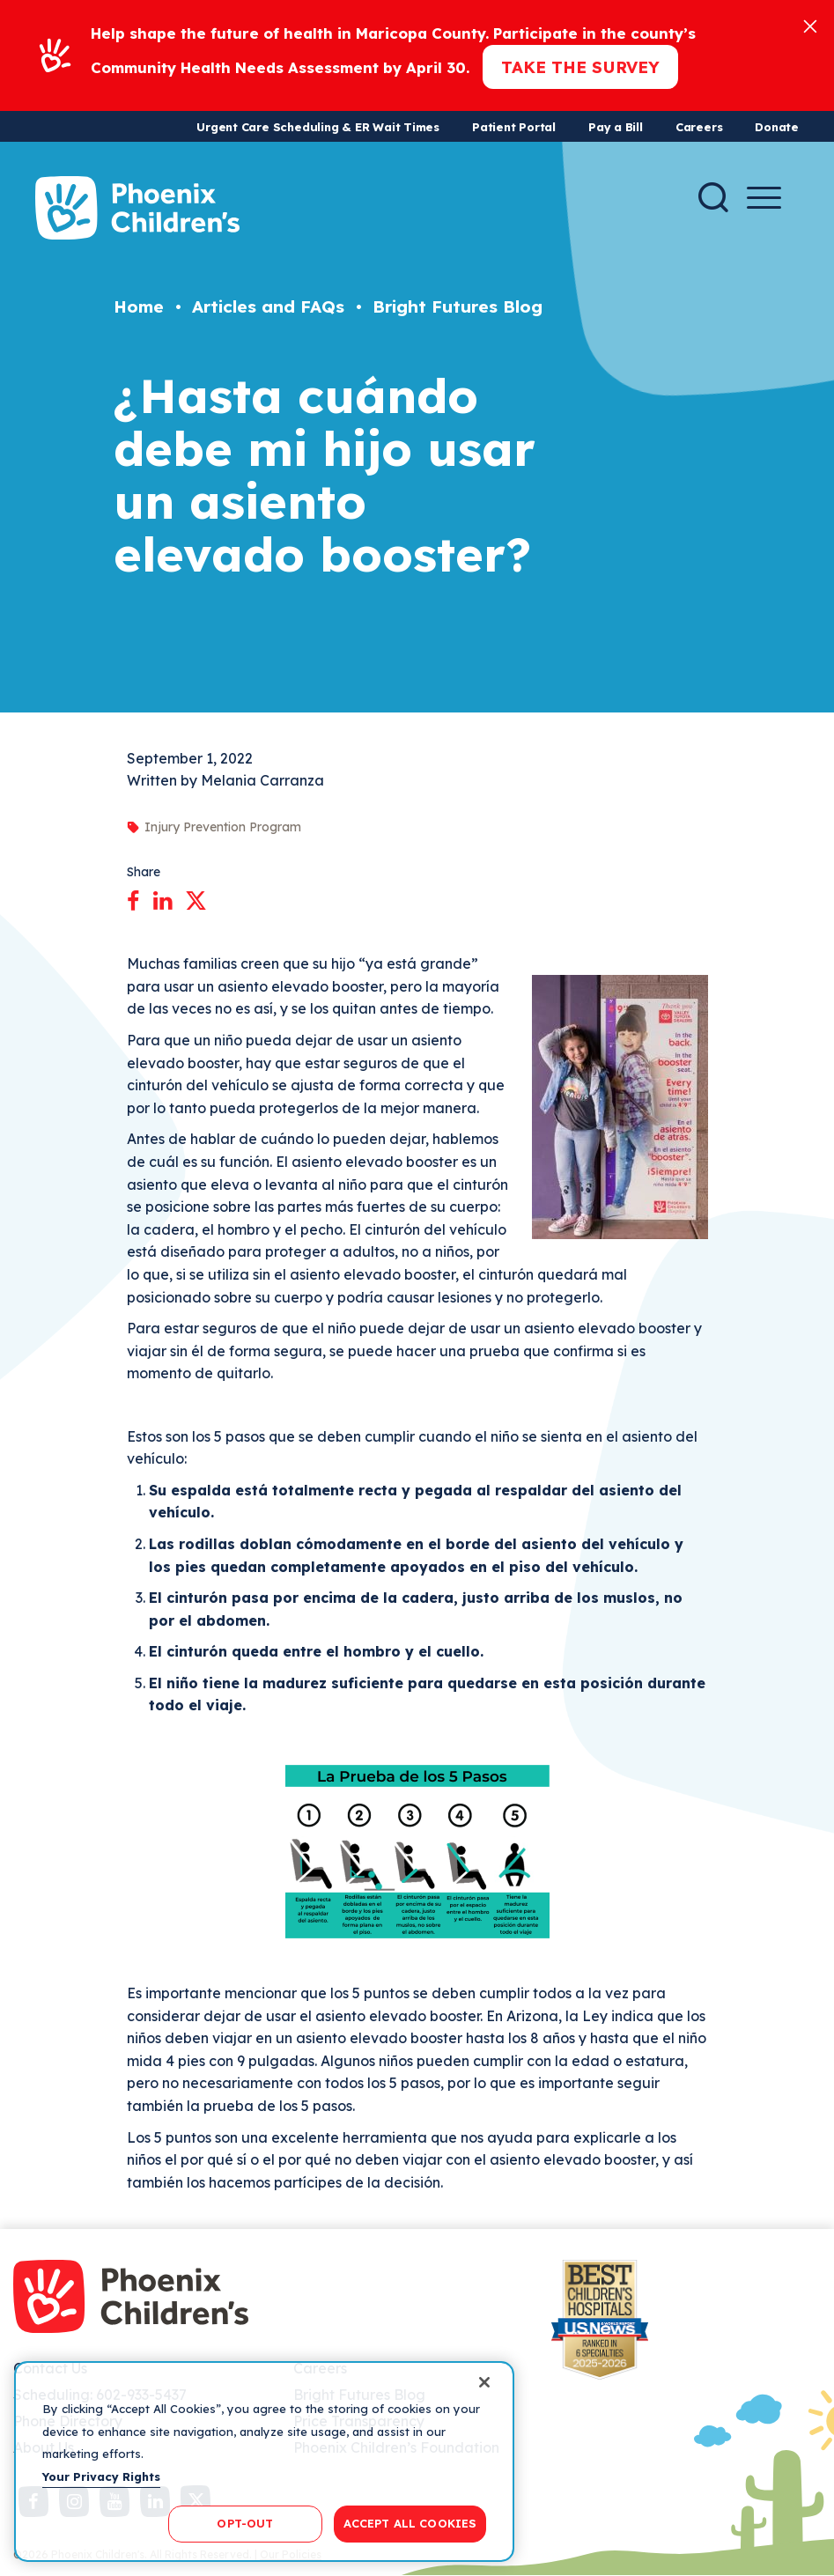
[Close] (810, 25)
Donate (777, 127)
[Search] (713, 197)
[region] (264, 2461)
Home (139, 306)
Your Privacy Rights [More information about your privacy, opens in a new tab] (101, 2476)
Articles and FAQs (268, 306)
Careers (698, 127)
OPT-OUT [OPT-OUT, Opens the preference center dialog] (245, 2523)
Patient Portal (514, 127)
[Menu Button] (764, 198)
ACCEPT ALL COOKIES (409, 2523)
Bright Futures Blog (457, 306)
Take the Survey (580, 67)
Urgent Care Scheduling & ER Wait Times (317, 127)
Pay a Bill (615, 127)
